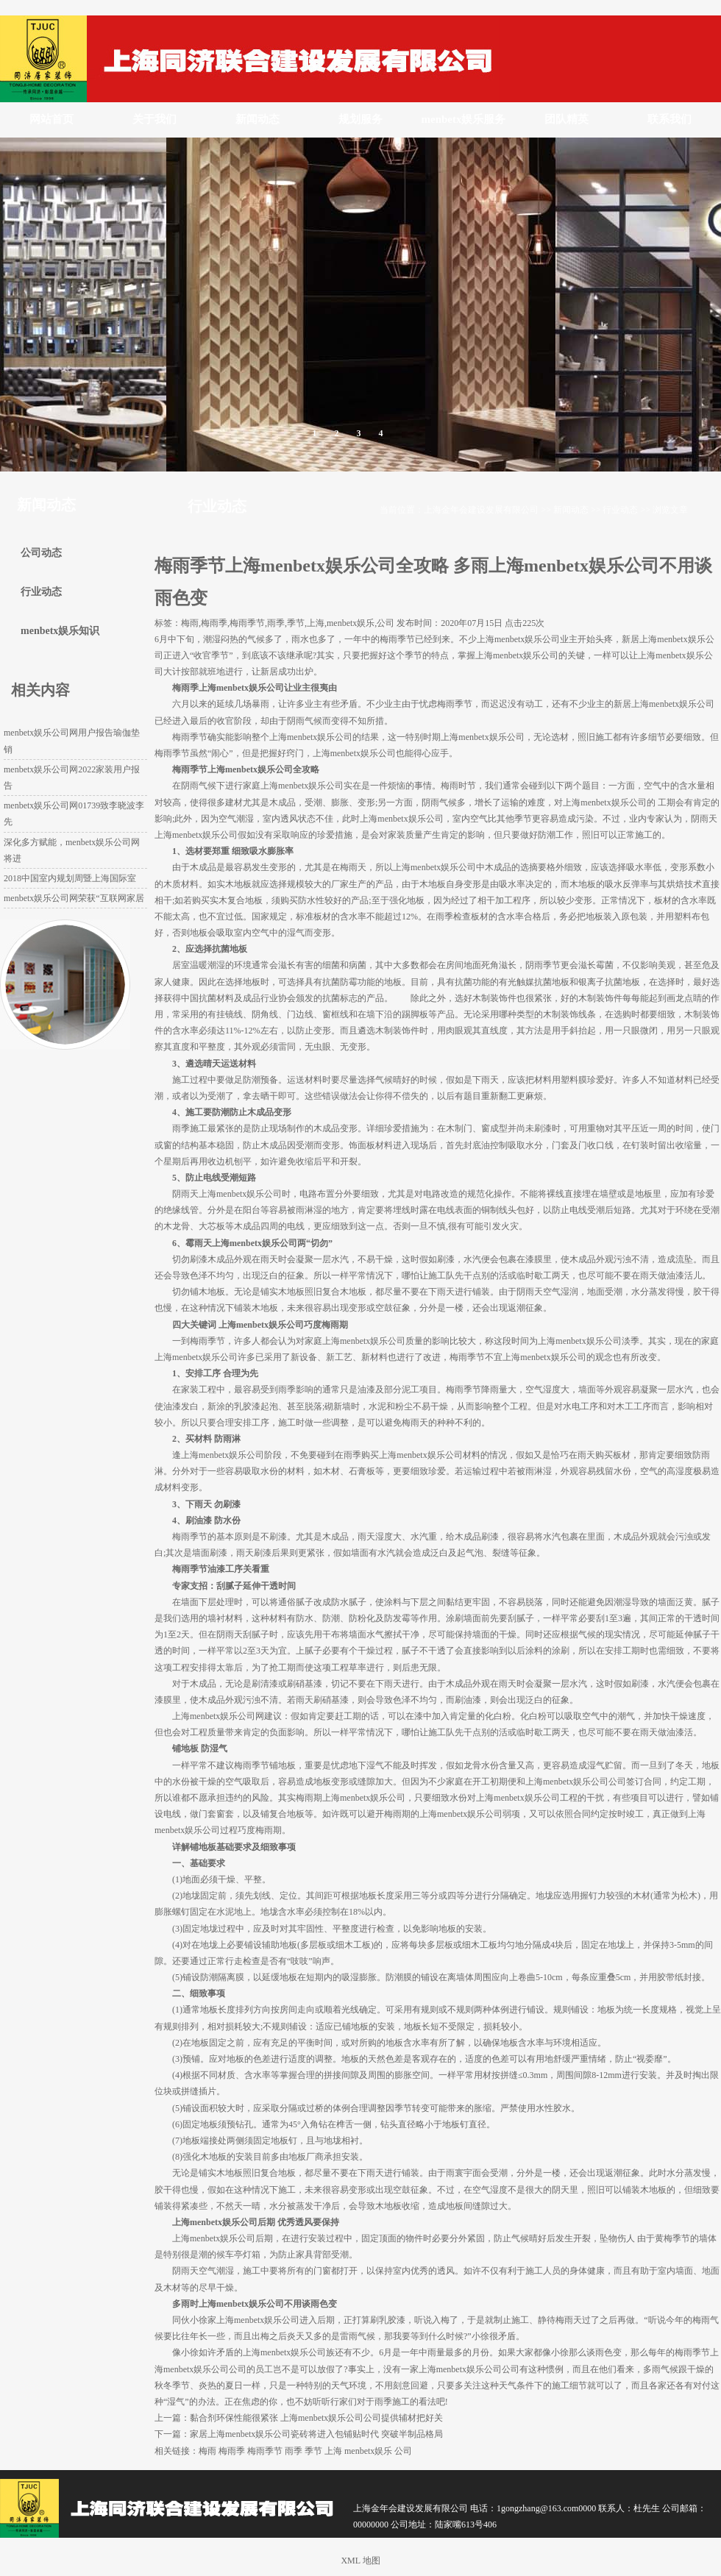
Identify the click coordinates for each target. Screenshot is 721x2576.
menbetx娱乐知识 (60, 630)
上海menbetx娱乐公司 (518, 639)
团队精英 (566, 119)
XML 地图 (360, 2560)
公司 (403, 2451)
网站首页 (51, 119)
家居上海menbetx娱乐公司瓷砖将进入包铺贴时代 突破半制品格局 (316, 2434)
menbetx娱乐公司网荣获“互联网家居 (74, 898)
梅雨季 (232, 2451)
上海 (333, 2451)
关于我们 (154, 119)
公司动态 (41, 552)
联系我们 (669, 119)
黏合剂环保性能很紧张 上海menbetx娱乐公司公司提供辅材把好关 (316, 2418)
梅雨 (207, 2451)
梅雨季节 (265, 2451)
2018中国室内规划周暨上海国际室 (70, 878)
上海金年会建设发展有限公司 (481, 510)
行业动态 (620, 510)
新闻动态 (257, 119)
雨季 (293, 2451)
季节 (313, 2451)
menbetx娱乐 (368, 2451)
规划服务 (360, 119)
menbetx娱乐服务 (464, 119)
